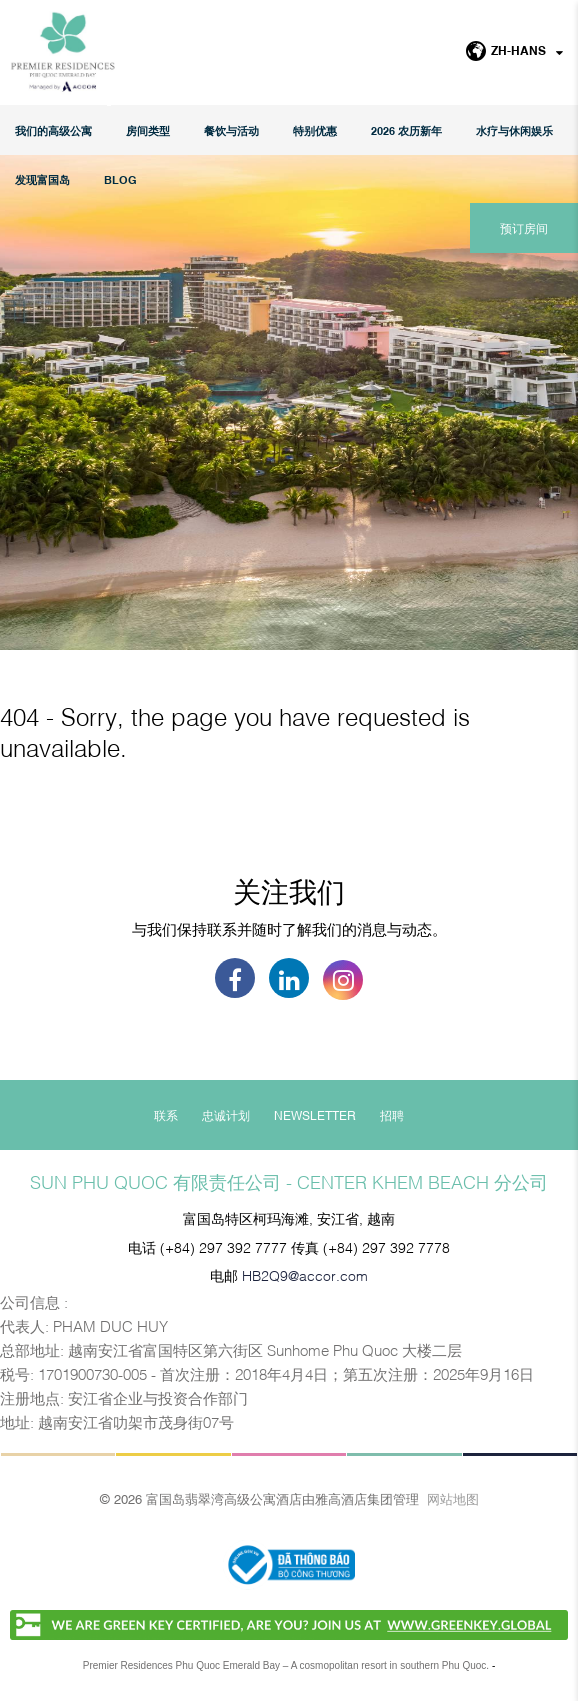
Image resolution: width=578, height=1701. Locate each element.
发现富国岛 (42, 179)
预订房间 (524, 228)
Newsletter (315, 1115)
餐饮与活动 (231, 130)
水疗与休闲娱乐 (514, 130)
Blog (120, 179)
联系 (166, 1115)
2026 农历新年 (406, 130)
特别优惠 (315, 130)
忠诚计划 (226, 1115)
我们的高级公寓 (53, 130)
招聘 (392, 1115)
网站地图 (453, 1498)
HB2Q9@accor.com (305, 1274)
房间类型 (148, 130)
